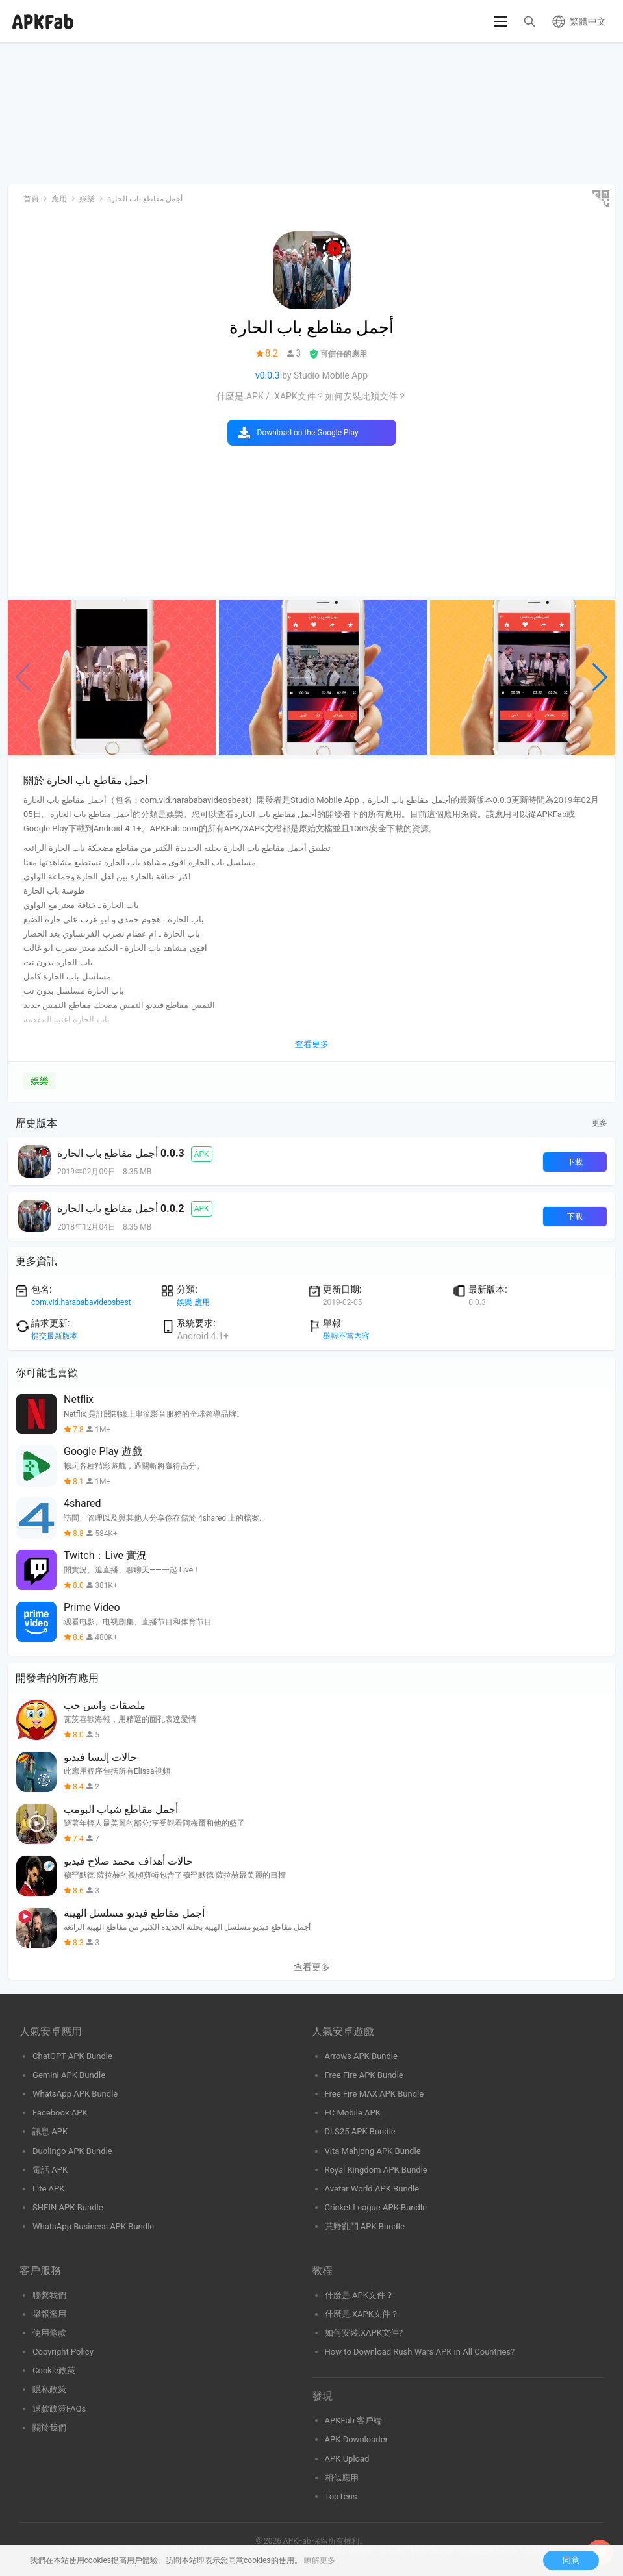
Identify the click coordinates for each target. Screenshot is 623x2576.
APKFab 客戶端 (354, 2420)
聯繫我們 (49, 2295)
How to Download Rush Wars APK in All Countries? (420, 2351)
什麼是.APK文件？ (359, 2295)
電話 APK (50, 2170)
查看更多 (312, 1967)
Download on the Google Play (308, 432)
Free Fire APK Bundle (364, 2075)
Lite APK (48, 2188)
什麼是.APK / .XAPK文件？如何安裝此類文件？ (311, 396)
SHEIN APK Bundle (67, 2207)
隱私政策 (49, 2389)
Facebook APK (60, 2112)
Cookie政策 (53, 2370)
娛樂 (40, 1081)
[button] (600, 677)
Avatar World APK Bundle (372, 2188)
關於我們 (49, 2427)
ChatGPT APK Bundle (72, 2056)
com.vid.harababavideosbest (81, 1302)
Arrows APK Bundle (361, 2056)
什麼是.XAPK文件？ (362, 2314)
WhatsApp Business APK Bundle (93, 2226)
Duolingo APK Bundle (72, 2151)
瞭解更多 (319, 2560)
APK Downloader (356, 2439)
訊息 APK (50, 2131)
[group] (112, 677)
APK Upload (347, 2459)
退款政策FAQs (59, 2409)
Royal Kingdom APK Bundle (376, 2170)
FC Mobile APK (353, 2112)
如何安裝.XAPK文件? (364, 2333)
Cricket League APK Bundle (376, 2207)
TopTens (341, 2496)
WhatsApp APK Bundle (75, 2094)
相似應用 (342, 2477)
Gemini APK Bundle (68, 2075)
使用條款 (49, 2333)
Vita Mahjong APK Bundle (373, 2151)
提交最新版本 (54, 1336)
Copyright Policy (63, 2351)
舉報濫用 (49, 2314)
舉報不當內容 (346, 1336)
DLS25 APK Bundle (360, 2131)
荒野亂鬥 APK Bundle (365, 2226)
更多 (599, 1123)
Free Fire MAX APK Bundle (374, 2094)
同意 (571, 2560)
